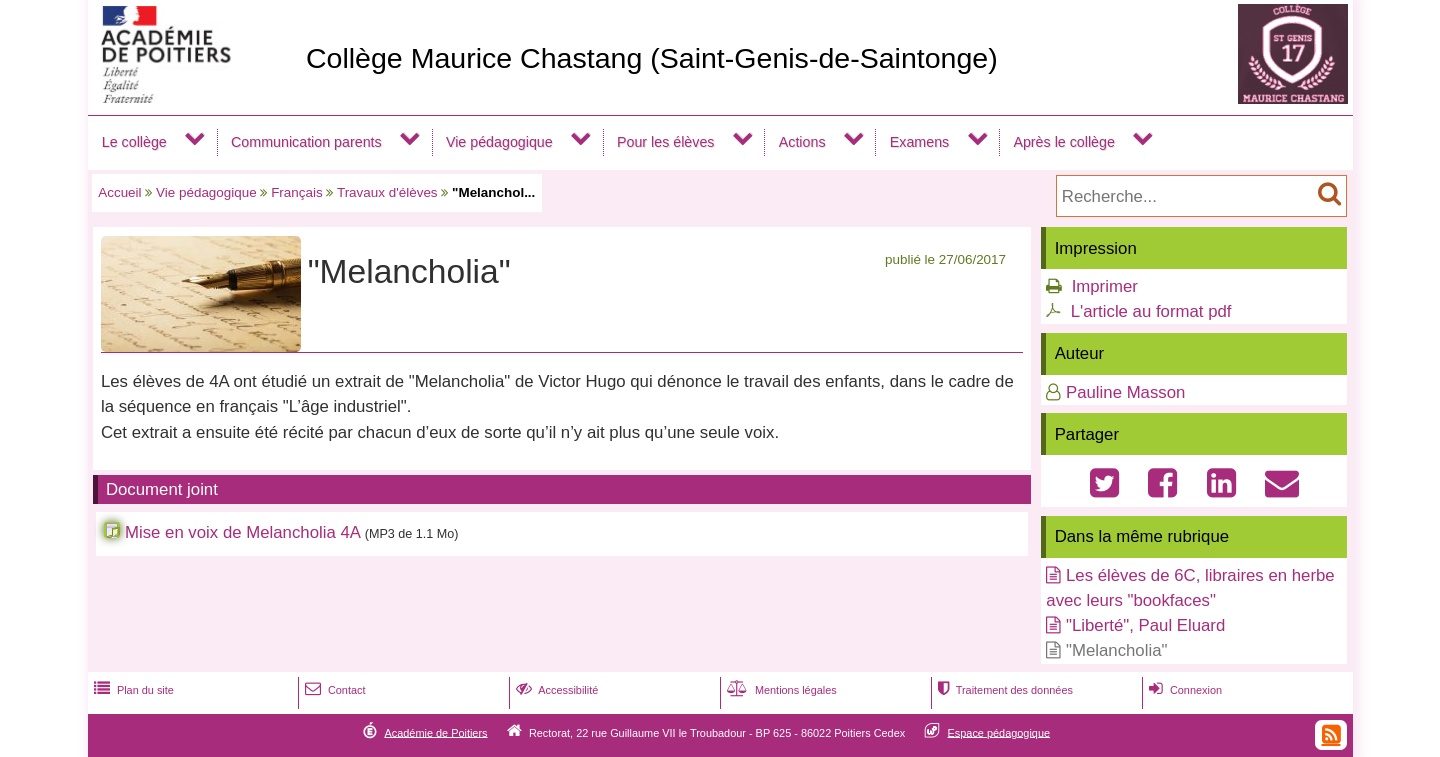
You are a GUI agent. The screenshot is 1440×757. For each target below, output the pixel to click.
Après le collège (1064, 142)
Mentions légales (780, 690)
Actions (802, 142)
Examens (919, 142)
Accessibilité (555, 690)
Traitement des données (1003, 690)
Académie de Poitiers (435, 732)
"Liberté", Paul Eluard (1145, 625)
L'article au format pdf (1151, 311)
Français (297, 192)
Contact (333, 690)
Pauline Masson (1125, 392)
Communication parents (306, 142)
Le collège (134, 142)
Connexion (1183, 690)
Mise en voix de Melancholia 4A (242, 532)
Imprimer (1105, 286)
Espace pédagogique (999, 732)
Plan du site (132, 690)
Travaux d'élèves (387, 192)
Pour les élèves (666, 142)
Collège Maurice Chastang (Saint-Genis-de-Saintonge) (652, 58)
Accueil (119, 192)
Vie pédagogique (499, 142)
